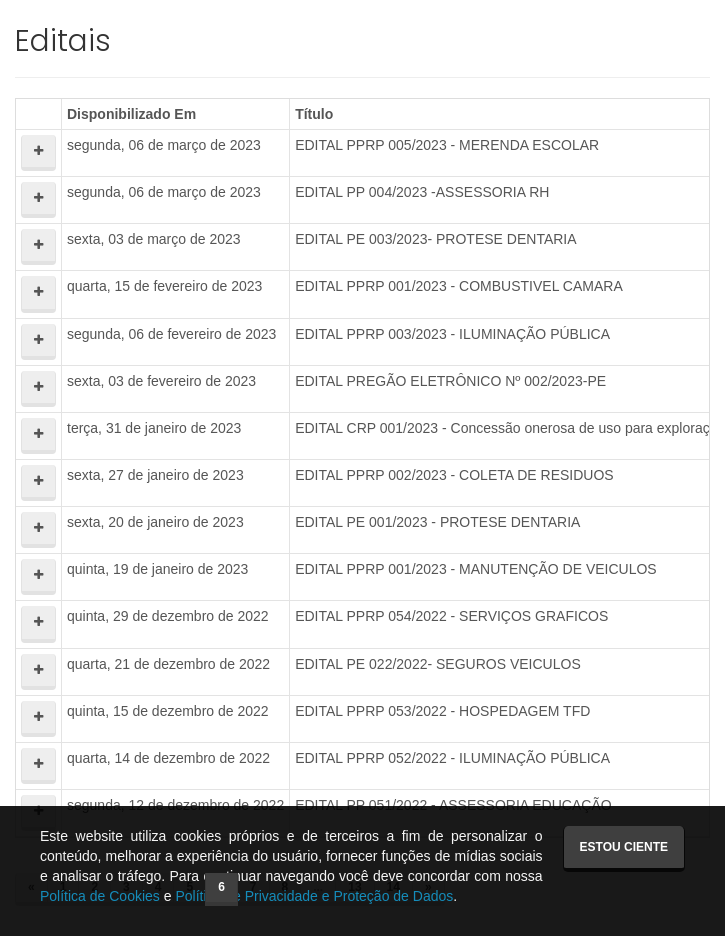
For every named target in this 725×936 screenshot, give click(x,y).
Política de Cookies (100, 896)
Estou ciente (624, 847)
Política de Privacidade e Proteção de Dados (314, 896)
